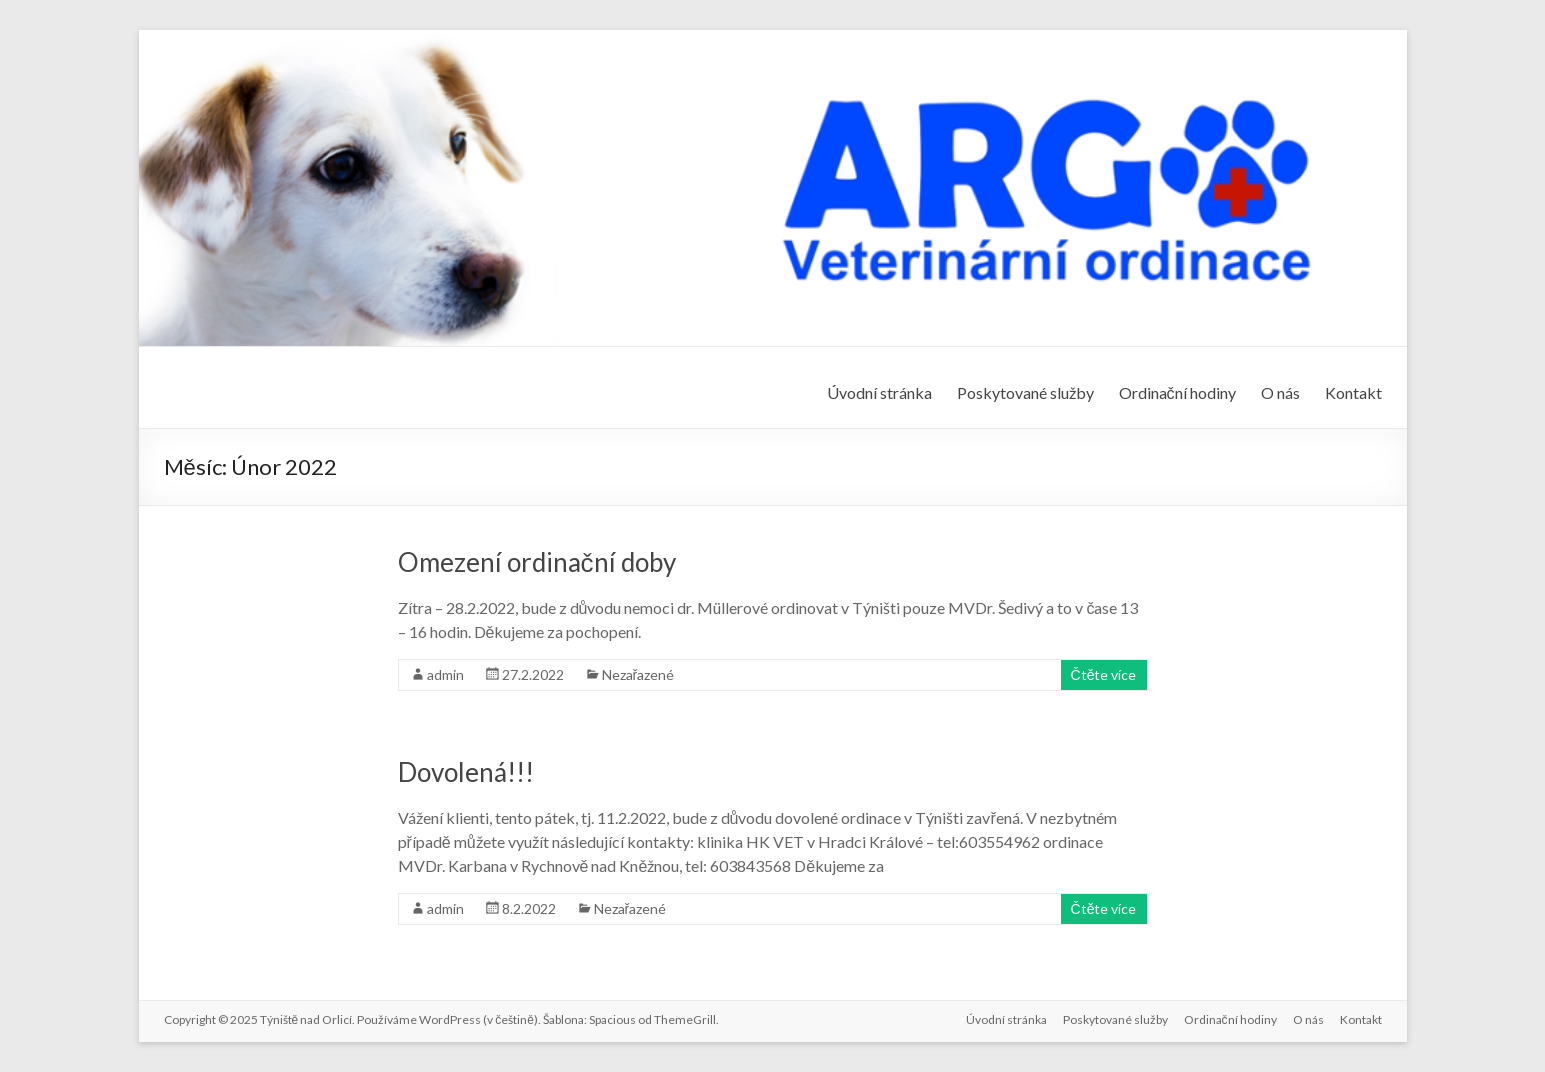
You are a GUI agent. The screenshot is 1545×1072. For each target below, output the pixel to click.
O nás (1280, 392)
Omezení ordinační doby (537, 562)
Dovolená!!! (466, 772)
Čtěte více (1104, 674)
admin (445, 674)
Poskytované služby (1025, 392)
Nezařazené (638, 674)
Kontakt (1353, 392)
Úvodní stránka (879, 392)
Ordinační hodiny (1177, 392)
